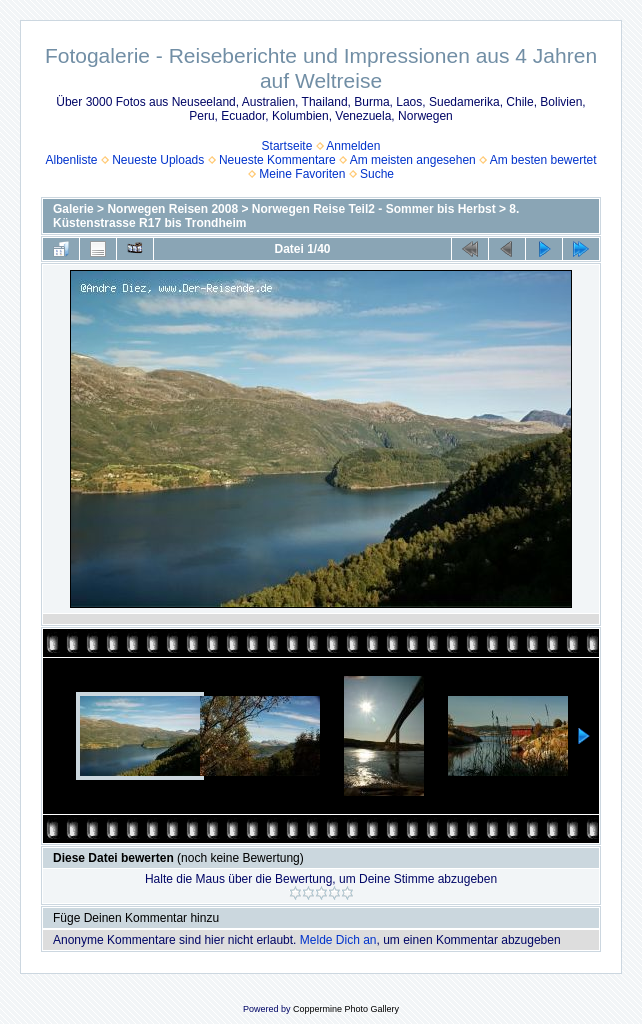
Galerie (73, 209)
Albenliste (71, 160)
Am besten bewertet (543, 160)
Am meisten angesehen (413, 160)
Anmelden (353, 146)
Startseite (287, 146)
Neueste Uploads (158, 160)
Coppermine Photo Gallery (346, 1009)
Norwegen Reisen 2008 (172, 209)
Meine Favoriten (302, 174)
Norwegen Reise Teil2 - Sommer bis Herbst (374, 209)
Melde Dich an (338, 940)
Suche (377, 174)
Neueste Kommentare (277, 160)
